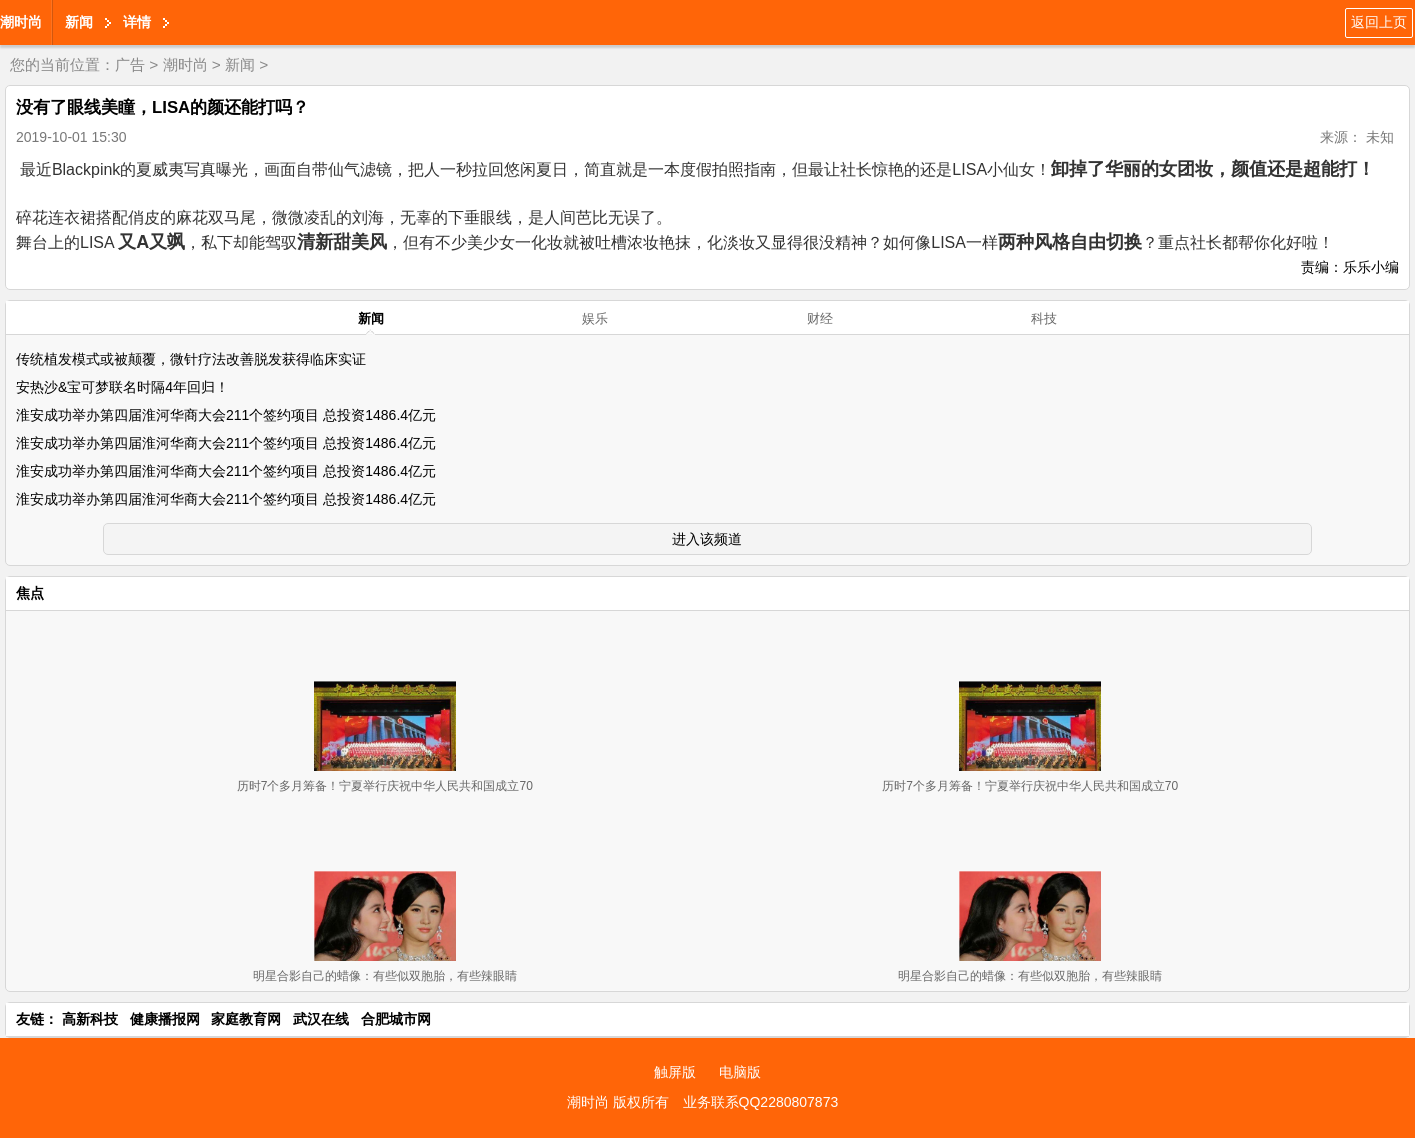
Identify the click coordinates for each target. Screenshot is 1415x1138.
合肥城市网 (396, 1019)
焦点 (30, 593)
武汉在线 (321, 1019)
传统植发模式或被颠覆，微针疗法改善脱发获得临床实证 (191, 359)
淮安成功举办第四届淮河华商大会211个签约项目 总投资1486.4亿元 (226, 415)
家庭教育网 (246, 1019)
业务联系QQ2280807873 (761, 1102)
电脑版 (740, 1072)
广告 (130, 64)
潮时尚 (21, 22)
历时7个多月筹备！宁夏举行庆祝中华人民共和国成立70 (385, 786)
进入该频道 (707, 539)
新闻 (79, 22)
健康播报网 (165, 1019)
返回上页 (1379, 22)
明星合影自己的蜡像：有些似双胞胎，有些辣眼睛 (385, 976)
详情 (137, 22)
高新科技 (90, 1019)
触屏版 (675, 1072)
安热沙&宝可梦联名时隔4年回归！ (122, 387)
